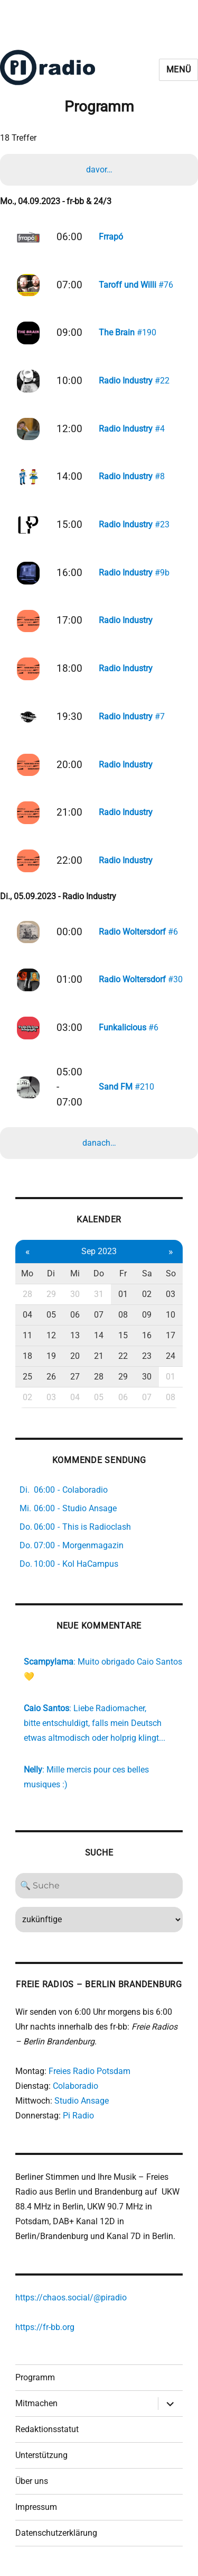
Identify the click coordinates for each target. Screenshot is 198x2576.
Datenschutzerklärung (56, 2533)
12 (51, 1335)
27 (75, 1377)
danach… (99, 1143)
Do (98, 1273)
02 (147, 1294)
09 (147, 1315)
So (171, 1273)
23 (147, 1356)
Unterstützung (41, 2455)
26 (51, 1377)
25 (27, 1377)
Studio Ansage (81, 2101)
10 (170, 1315)
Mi (75, 1273)
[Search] (99, 1885)
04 (27, 1315)
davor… (99, 170)
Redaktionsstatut (47, 2429)
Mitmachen (36, 2403)
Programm (35, 2377)
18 (27, 1356)
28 (27, 1294)
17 (170, 1335)
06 (75, 1315)
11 (27, 1335)
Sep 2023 (99, 1251)
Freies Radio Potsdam (89, 2071)
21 (98, 1356)
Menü (178, 70)
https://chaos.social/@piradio (71, 2297)
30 (75, 1294)
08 (123, 1315)
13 (75, 1335)
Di (51, 1273)
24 (170, 1356)
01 (123, 1294)
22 (123, 1356)
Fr (123, 1273)
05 (51, 1315)
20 (75, 1356)
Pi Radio (78, 2116)
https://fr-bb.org (44, 2327)
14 (98, 1335)
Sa (147, 1273)
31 (98, 1294)
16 (147, 1335)
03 (170, 1294)
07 (98, 1315)
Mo (27, 1273)
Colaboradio (75, 2086)
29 (51, 1294)
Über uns (31, 2481)
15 (123, 1335)
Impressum (36, 2507)
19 (51, 1356)
